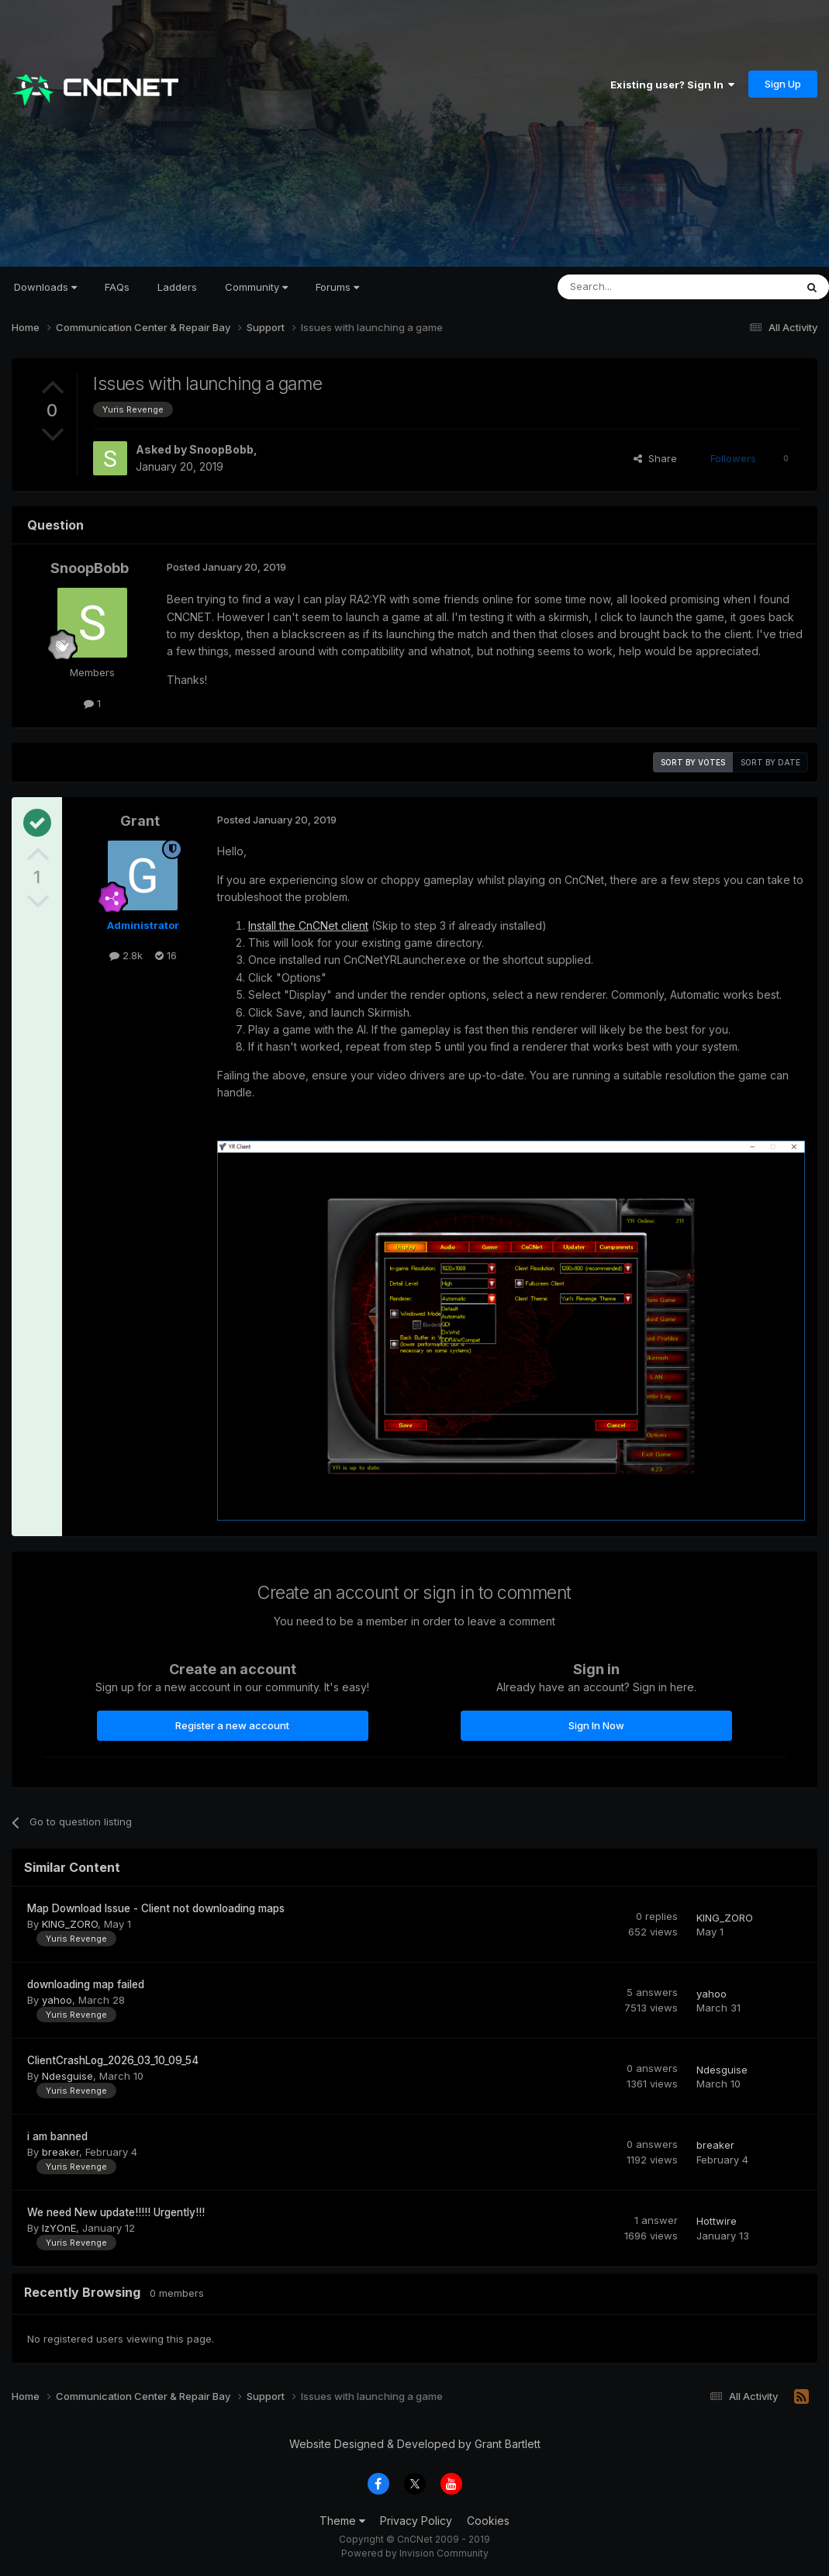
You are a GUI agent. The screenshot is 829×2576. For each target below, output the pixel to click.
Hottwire (716, 2221)
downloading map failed (85, 1984)
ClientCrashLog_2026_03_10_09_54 (113, 2060)
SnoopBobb (221, 449)
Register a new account (232, 1725)
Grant (140, 821)
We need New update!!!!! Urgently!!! (116, 2212)
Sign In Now (596, 1725)
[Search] (637, 287)
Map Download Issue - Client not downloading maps (156, 1908)
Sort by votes (693, 762)
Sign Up (783, 84)
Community (256, 287)
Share (655, 458)
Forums (337, 287)
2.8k (126, 955)
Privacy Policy (416, 2520)
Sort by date (770, 762)
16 (166, 955)
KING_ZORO (70, 1924)
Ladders (177, 287)
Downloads (45, 287)
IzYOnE (59, 2228)
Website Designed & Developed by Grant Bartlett (415, 2443)
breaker (60, 2152)
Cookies (488, 2520)
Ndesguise (67, 2076)
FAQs (117, 287)
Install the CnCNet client (308, 925)
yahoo (57, 2000)
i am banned (57, 2136)
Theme (342, 2520)
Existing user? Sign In (672, 84)
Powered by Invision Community (415, 2553)
